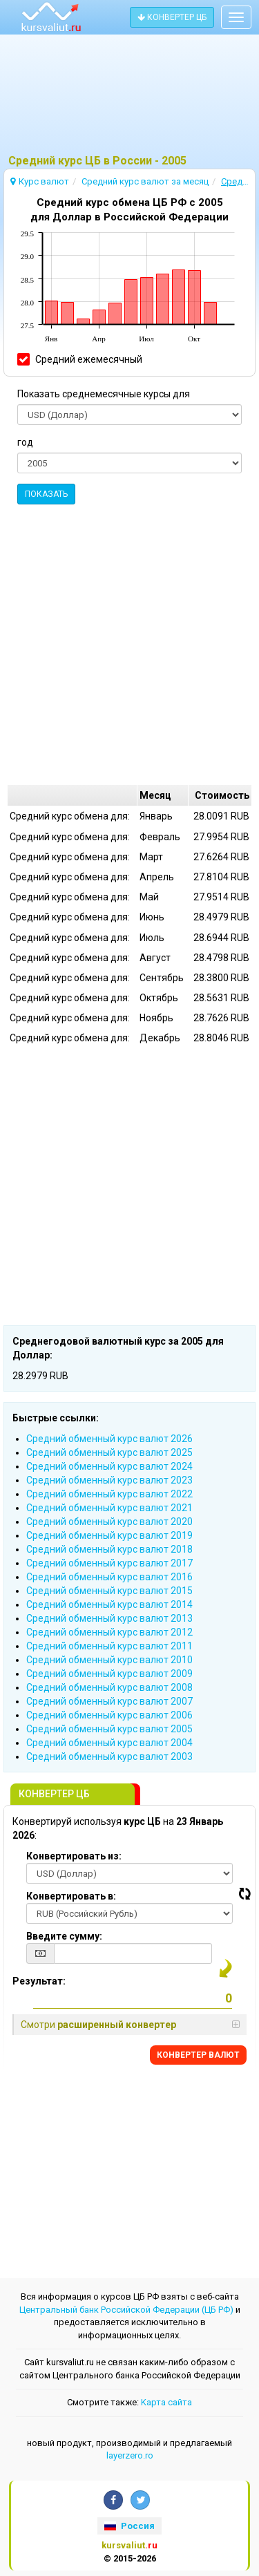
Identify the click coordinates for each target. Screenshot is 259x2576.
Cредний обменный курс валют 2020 (109, 1521)
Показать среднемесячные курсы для (103, 393)
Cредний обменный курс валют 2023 (109, 1480)
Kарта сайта (166, 2402)
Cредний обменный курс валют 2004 (109, 1742)
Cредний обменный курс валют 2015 (109, 1590)
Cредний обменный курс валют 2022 (109, 1493)
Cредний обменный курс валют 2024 (109, 1466)
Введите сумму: (64, 1936)
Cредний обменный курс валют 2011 (109, 1645)
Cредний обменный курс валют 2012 (109, 1632)
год (25, 442)
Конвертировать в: (71, 1896)
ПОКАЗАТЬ (46, 494)
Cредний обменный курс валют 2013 (109, 1618)
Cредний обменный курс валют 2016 (109, 1576)
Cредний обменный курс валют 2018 (109, 1549)
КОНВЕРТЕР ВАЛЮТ (198, 2055)
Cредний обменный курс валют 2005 (109, 1728)
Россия (129, 2526)
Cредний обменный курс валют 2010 (109, 1659)
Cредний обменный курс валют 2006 (109, 1715)
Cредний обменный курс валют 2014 (109, 1604)
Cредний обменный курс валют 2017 (109, 1563)
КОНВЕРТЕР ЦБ (172, 17)
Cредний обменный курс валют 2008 (109, 1687)
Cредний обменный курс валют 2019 (109, 1535)
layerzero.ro (129, 2455)
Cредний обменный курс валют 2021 (109, 1507)
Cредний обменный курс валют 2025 (109, 1452)
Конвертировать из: (74, 1856)
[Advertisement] (129, 100)
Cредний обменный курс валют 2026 (109, 1438)
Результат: (39, 1981)
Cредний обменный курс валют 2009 (109, 1673)
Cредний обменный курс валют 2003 (109, 1756)
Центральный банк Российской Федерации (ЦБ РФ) (126, 2309)
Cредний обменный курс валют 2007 (109, 1701)
